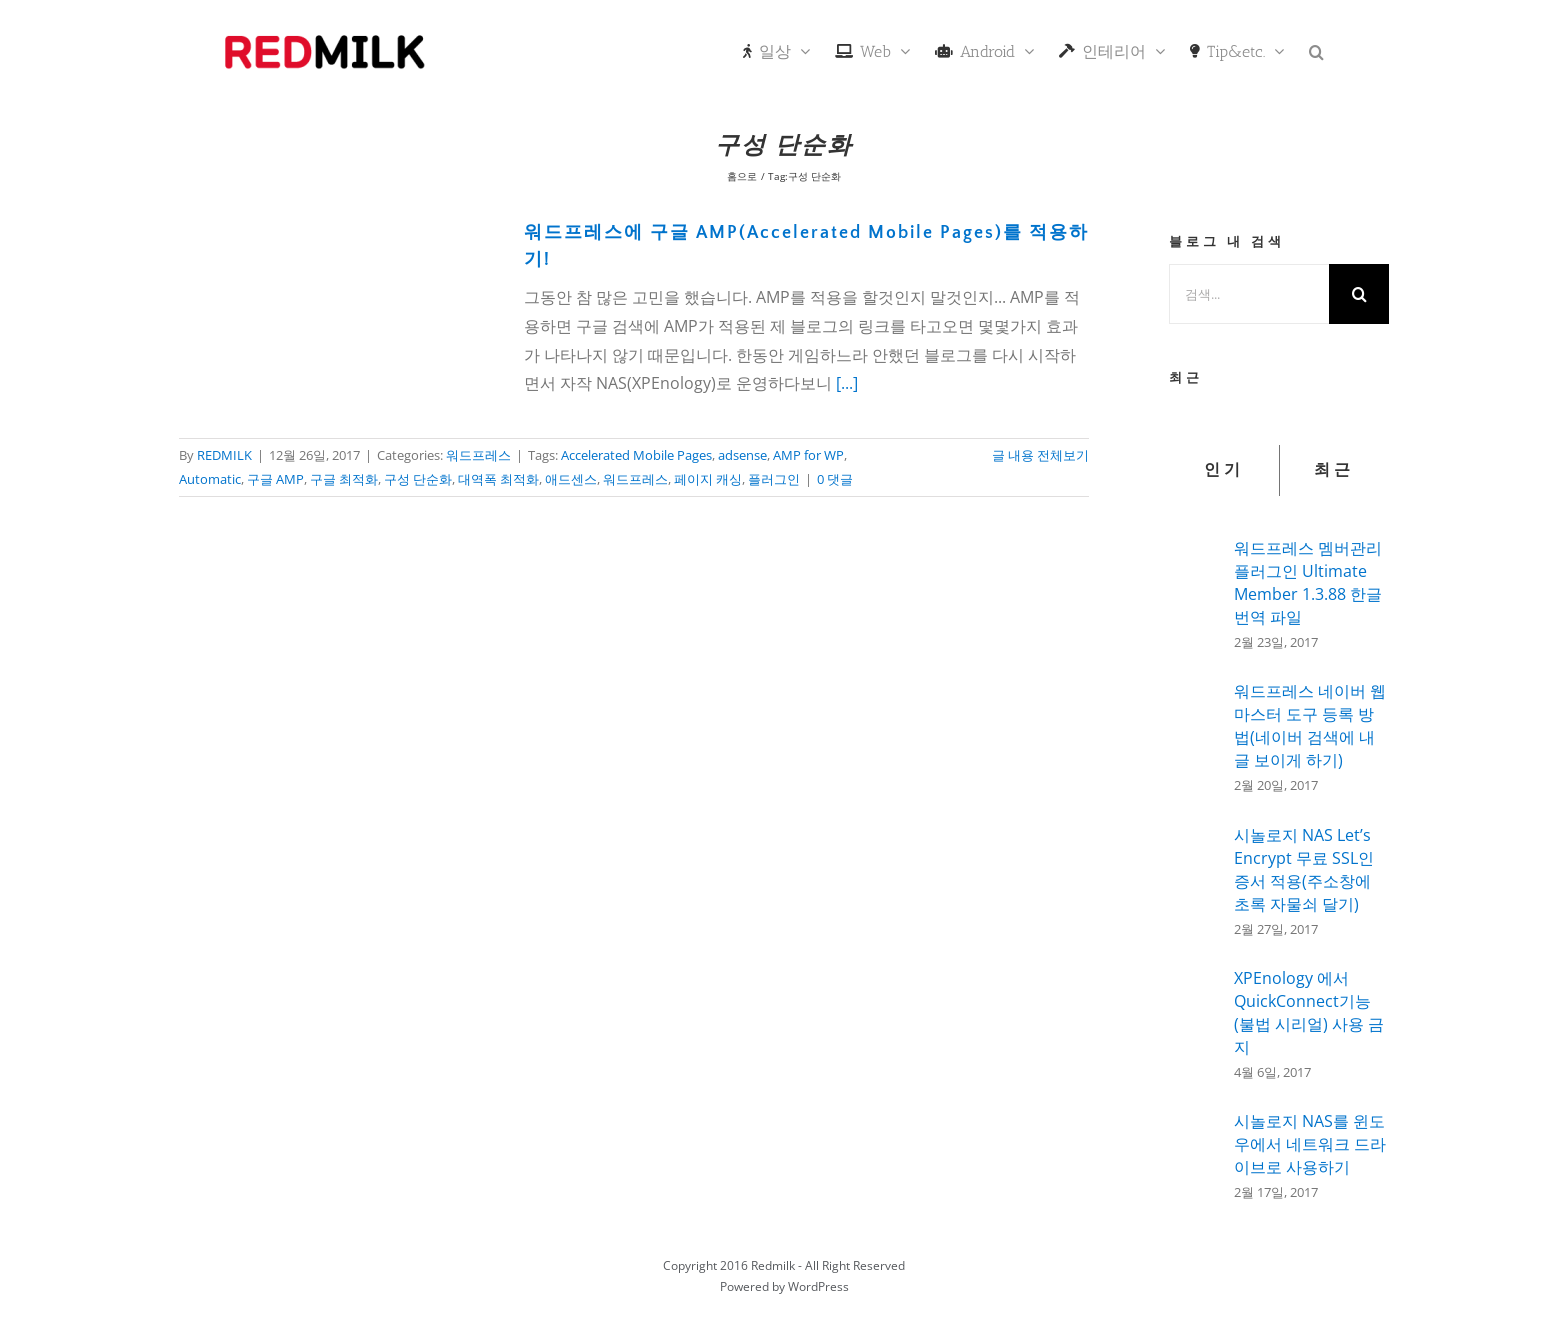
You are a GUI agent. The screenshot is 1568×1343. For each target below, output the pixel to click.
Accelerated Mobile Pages (636, 455)
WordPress (818, 1286)
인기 (1224, 470)
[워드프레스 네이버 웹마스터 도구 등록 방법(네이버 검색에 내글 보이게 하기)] (1195, 735)
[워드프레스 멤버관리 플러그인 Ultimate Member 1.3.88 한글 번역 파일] (1195, 589)
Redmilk (773, 1265)
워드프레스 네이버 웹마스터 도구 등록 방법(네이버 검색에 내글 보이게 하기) (1310, 725)
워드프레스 (478, 455)
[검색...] (1249, 294)
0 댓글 (835, 479)
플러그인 (774, 479)
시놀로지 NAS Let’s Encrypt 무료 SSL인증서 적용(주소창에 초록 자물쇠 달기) (1304, 869)
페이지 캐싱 (708, 479)
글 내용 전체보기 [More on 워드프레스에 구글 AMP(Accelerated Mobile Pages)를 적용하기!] (1040, 455)
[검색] (1359, 294)
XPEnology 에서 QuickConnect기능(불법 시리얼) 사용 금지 (1309, 1012)
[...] (847, 383)
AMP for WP (808, 455)
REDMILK (224, 455)
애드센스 (571, 479)
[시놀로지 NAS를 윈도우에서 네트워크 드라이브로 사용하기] (1195, 1150)
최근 (1334, 470)
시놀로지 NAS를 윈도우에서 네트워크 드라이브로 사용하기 (1310, 1144)
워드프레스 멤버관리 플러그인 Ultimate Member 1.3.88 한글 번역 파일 (1308, 582)
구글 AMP (275, 479)
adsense (742, 455)
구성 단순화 (418, 479)
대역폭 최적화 (498, 479)
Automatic (210, 479)
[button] (1316, 50)
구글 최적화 (344, 479)
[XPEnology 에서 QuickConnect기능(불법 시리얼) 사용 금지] (1195, 1021)
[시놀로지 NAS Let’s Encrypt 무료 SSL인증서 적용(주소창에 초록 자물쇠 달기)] (1195, 881)
